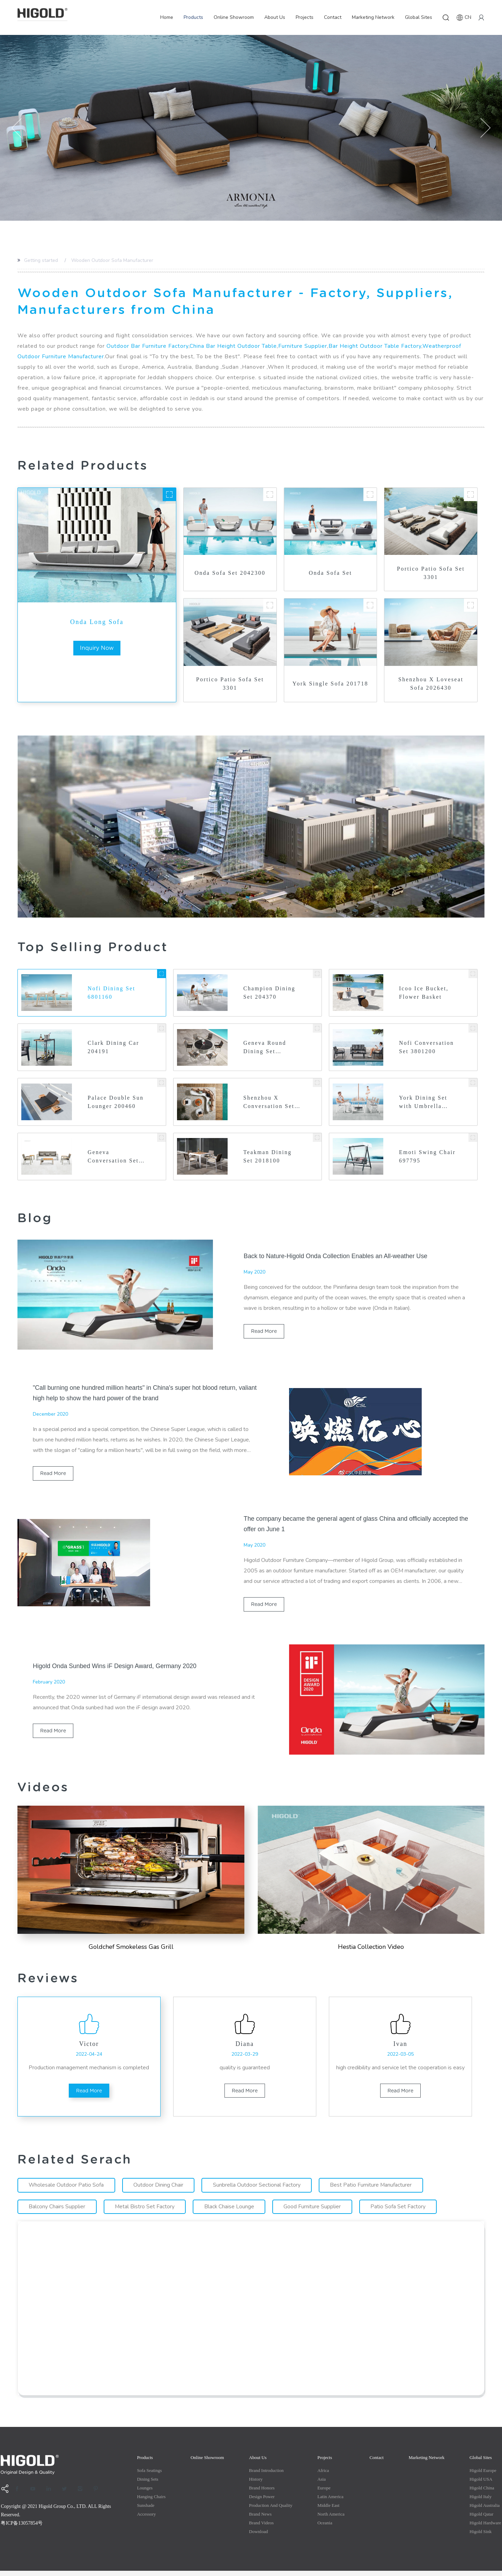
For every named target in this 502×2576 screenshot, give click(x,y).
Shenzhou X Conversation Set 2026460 (269, 1103)
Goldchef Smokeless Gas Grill (131, 1949)
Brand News (260, 2519)
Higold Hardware (485, 2528)
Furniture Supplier (302, 346)
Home (166, 17)
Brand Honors (261, 2493)
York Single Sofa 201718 (330, 684)
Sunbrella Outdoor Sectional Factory (258, 2190)
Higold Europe (483, 2475)
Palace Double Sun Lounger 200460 (116, 1102)
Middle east (328, 2510)
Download (258, 2536)
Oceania (324, 2528)
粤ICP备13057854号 (22, 2528)
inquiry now (97, 648)
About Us (274, 17)
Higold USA (481, 2484)
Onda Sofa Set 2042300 (229, 573)
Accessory (146, 2519)
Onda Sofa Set (330, 573)
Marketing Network (373, 17)
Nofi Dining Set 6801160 (112, 992)
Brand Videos (261, 2528)
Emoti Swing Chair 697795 (419, 1157)
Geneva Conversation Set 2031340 (114, 1158)
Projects (304, 17)
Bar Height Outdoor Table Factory (374, 346)
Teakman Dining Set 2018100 (268, 1157)
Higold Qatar (481, 2519)
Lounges (145, 2493)
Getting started (41, 260)
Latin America (330, 2501)
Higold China (482, 2493)
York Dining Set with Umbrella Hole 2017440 (423, 1103)
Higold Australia (485, 2510)
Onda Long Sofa (97, 621)
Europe (324, 2493)
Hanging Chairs (151, 2501)
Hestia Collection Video (371, 1949)
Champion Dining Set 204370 (269, 992)
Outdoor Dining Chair (159, 2190)
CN (464, 17)
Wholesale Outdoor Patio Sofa (66, 2190)
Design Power (261, 2501)
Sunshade (145, 2510)
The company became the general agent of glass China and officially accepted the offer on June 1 (353, 1525)
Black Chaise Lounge (231, 2212)
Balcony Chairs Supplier (57, 2212)
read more (264, 1332)
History (256, 2484)
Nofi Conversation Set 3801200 (427, 1047)
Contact (332, 17)
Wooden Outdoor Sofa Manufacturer (112, 260)
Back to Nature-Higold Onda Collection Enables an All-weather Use (337, 1256)
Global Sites (418, 17)
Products (193, 17)
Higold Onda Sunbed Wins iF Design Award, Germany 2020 (116, 1668)
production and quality (270, 2510)
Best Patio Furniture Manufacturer (373, 2190)
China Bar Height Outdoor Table (233, 346)
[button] (17, 128)
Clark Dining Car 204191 (114, 1047)
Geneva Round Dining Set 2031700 (265, 1048)
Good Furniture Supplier (314, 2212)
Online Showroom (234, 17)
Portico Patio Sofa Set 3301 (431, 573)
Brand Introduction (266, 2475)
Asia (321, 2484)
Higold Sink (481, 2536)
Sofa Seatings (149, 2475)
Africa (323, 2475)
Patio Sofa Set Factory (400, 2212)
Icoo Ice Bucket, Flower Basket (424, 992)
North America (331, 2519)
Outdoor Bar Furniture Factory (147, 346)
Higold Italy (481, 2501)
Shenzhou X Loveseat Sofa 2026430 (430, 683)
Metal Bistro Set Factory (146, 2212)
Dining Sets (147, 2484)
